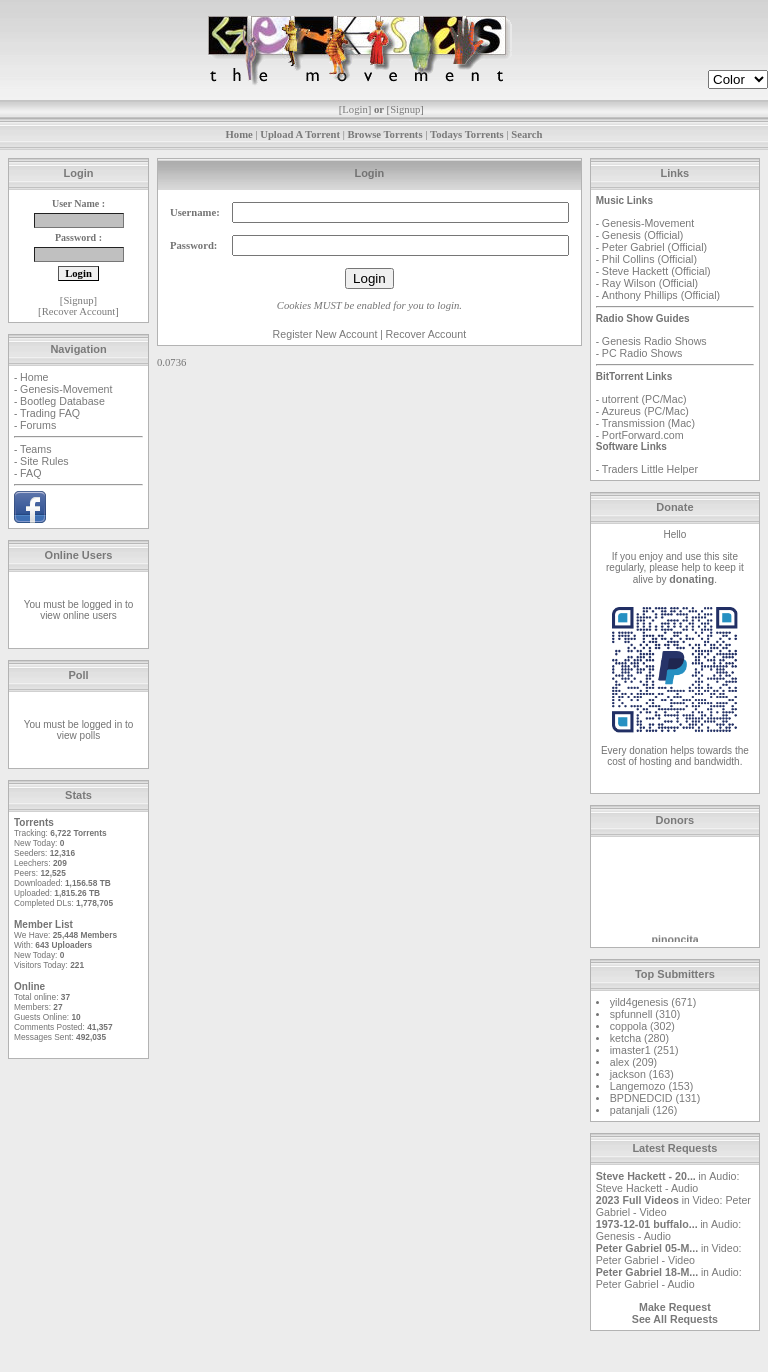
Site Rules (44, 461)
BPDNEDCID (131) (655, 1098)
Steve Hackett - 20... (646, 1176)
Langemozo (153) (652, 1086)
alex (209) (633, 1062)
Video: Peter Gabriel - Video (669, 1254)
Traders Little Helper (650, 469)
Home (34, 377)
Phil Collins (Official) (649, 259)
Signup (405, 109)
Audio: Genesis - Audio (668, 1230)
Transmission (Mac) (648, 423)
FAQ (30, 473)
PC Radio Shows (642, 353)
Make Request (675, 1307)
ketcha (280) (639, 1038)
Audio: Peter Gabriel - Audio (669, 1278)
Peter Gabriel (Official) (654, 247)
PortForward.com (643, 435)
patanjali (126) (644, 1110)
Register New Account (325, 334)
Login (354, 109)
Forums (38, 425)
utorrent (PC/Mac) (644, 399)
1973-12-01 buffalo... (647, 1224)
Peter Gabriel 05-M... (647, 1248)
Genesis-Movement (66, 389)
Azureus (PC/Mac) (645, 411)
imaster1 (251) (644, 1050)
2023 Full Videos (637, 1200)
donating (691, 579)
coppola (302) (642, 1026)
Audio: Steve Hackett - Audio (668, 1182)
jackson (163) (642, 1074)
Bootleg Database (62, 401)
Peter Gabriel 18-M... (647, 1272)
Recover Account (79, 311)
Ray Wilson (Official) (650, 283)
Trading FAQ (50, 413)
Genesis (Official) (643, 235)
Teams (35, 449)
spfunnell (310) (645, 1014)
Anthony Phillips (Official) (661, 295)
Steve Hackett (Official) (656, 271)
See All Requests (675, 1319)
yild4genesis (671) (653, 1002)
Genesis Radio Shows (654, 341)
